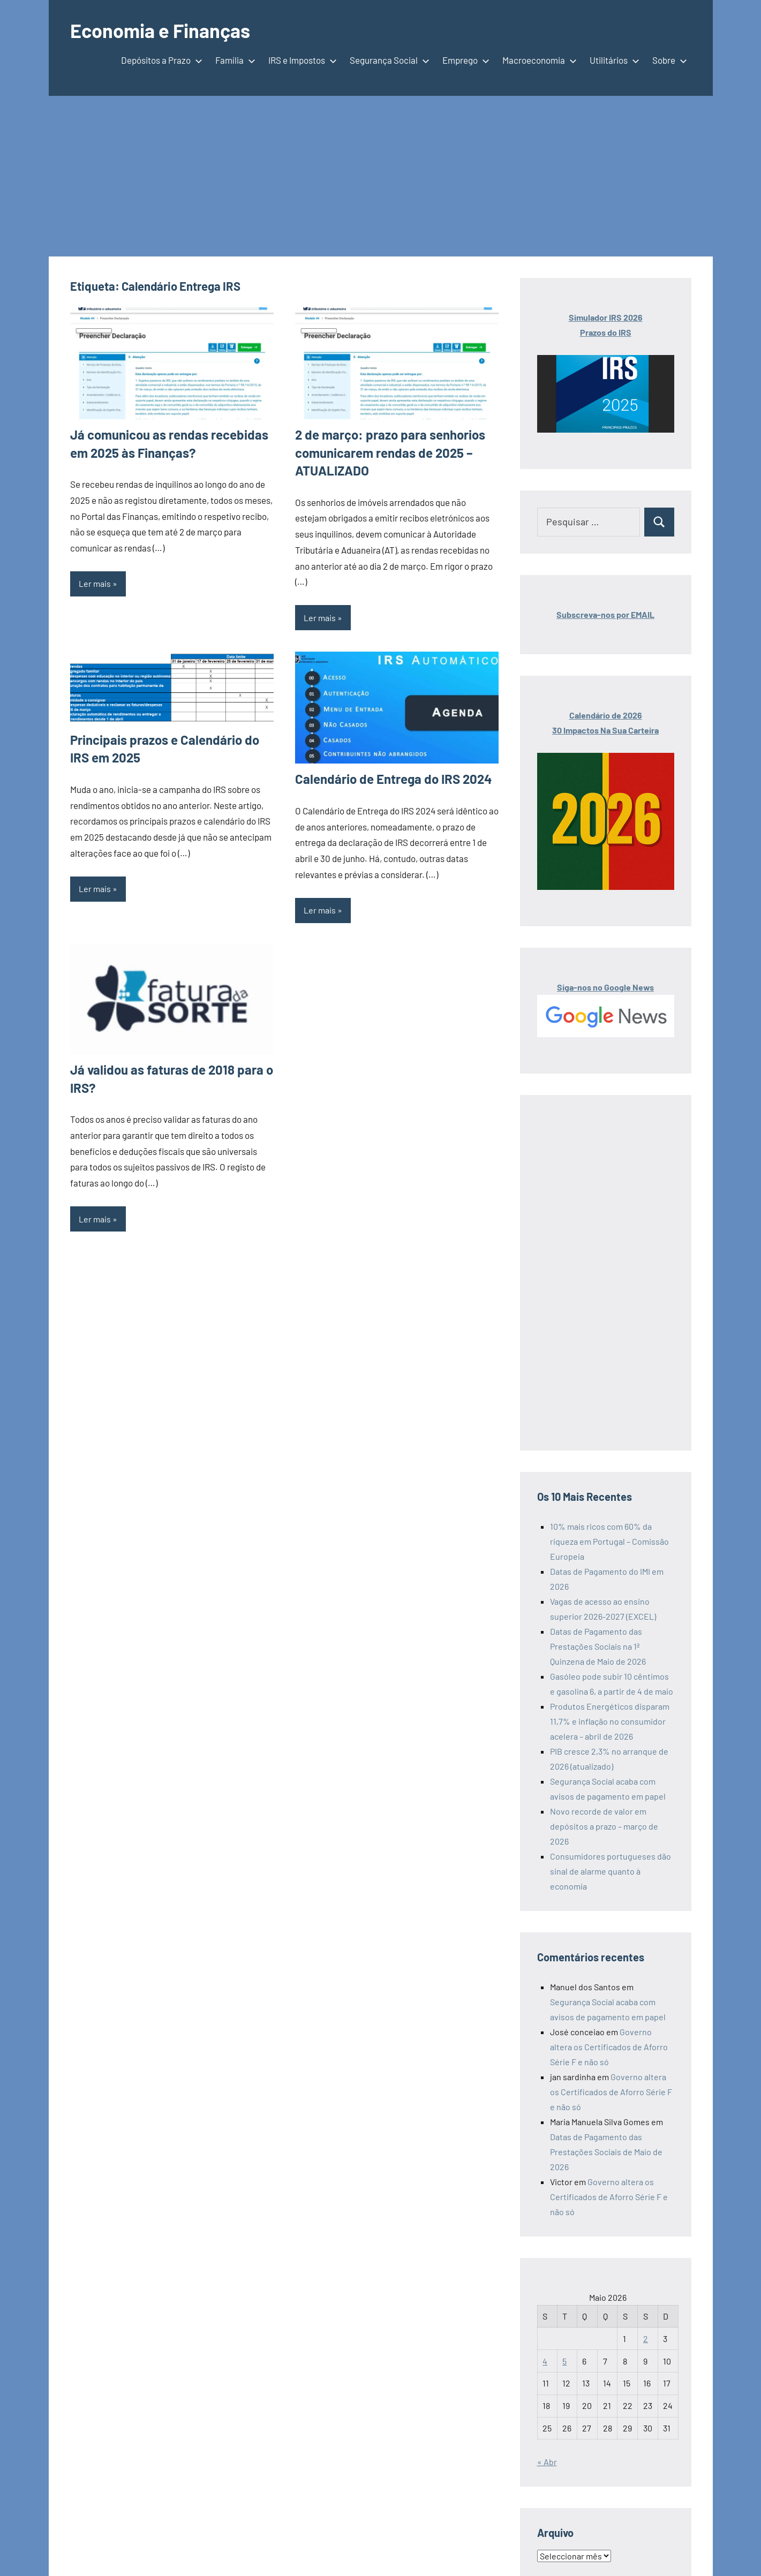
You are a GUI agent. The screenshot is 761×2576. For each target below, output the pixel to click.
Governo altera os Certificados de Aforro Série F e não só (609, 2047)
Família (233, 60)
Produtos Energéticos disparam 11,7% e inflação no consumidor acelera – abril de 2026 (609, 1721)
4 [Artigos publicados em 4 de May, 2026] (545, 2361)
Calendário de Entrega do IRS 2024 (393, 779)
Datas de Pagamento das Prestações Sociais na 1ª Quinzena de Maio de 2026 (598, 1646)
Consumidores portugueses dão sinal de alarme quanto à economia (610, 1871)
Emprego (463, 60)
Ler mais (95, 583)
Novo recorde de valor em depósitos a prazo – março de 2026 (604, 1826)
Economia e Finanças (160, 30)
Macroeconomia (537, 60)
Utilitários (612, 60)
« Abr (547, 2462)
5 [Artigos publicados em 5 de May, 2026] (564, 2361)
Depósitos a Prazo (159, 60)
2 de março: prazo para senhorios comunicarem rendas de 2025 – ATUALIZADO (390, 452)
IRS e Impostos (300, 60)
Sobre (667, 60)
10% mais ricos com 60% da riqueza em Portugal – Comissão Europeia (609, 1541)
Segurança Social (387, 60)
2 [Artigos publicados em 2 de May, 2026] (645, 2338)
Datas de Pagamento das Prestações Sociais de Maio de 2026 (606, 2152)
